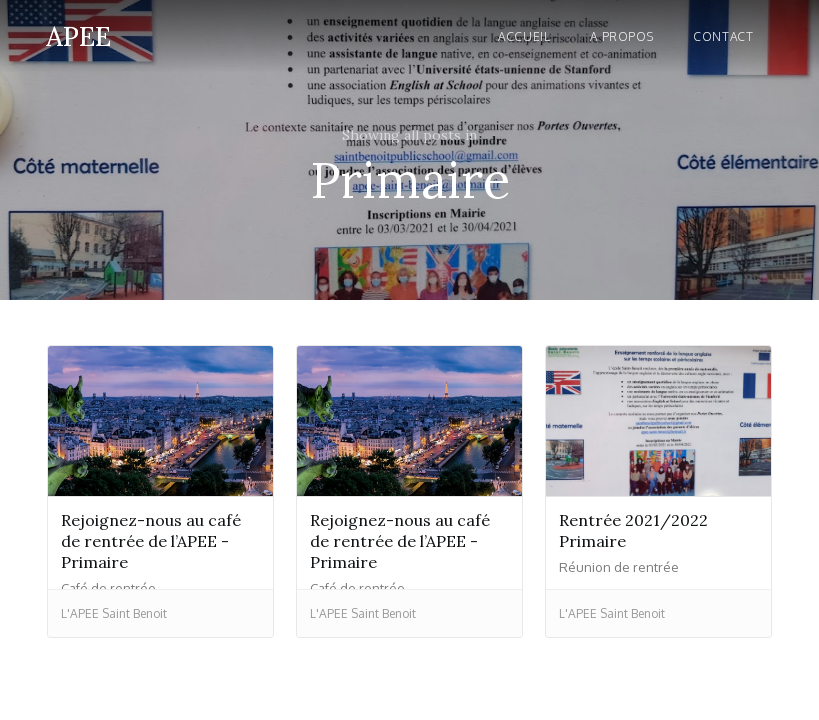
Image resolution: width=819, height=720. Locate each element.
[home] (78, 33)
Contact (723, 36)
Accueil (524, 36)
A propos (621, 36)
